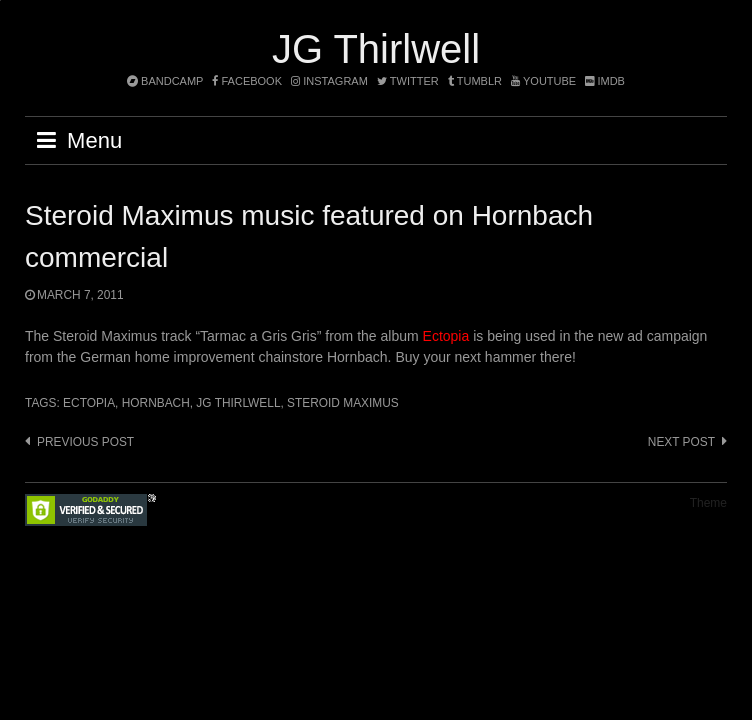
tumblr (476, 81)
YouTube (543, 81)
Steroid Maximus (343, 403)
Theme (708, 503)
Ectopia (446, 336)
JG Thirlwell (376, 49)
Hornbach (156, 403)
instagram (329, 81)
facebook (247, 81)
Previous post (85, 442)
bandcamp (165, 81)
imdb (605, 81)
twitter (408, 81)
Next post (681, 442)
